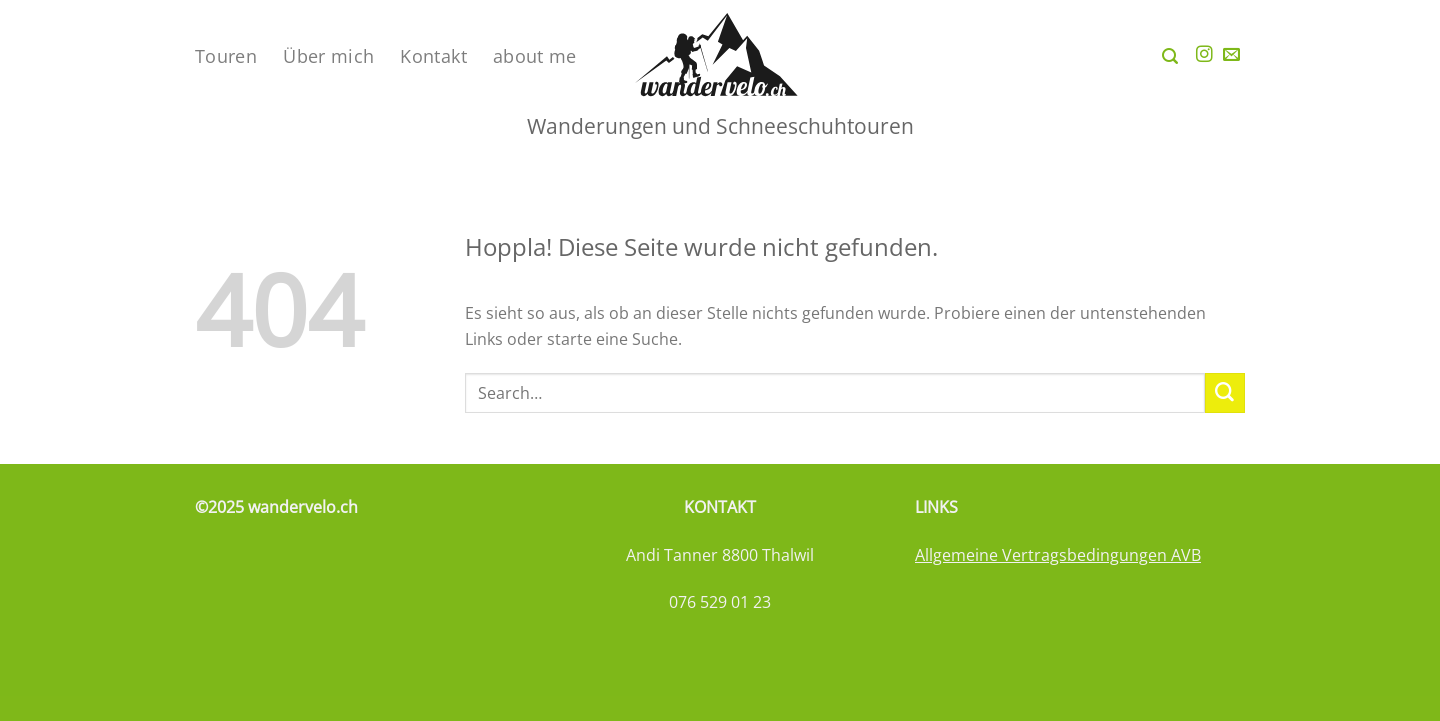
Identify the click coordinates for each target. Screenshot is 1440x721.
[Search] (1170, 56)
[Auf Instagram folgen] (1204, 55)
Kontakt (433, 56)
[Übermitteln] (1225, 393)
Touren (226, 56)
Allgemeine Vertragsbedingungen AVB (1058, 555)
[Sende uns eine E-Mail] (1231, 55)
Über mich (328, 56)
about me (535, 56)
